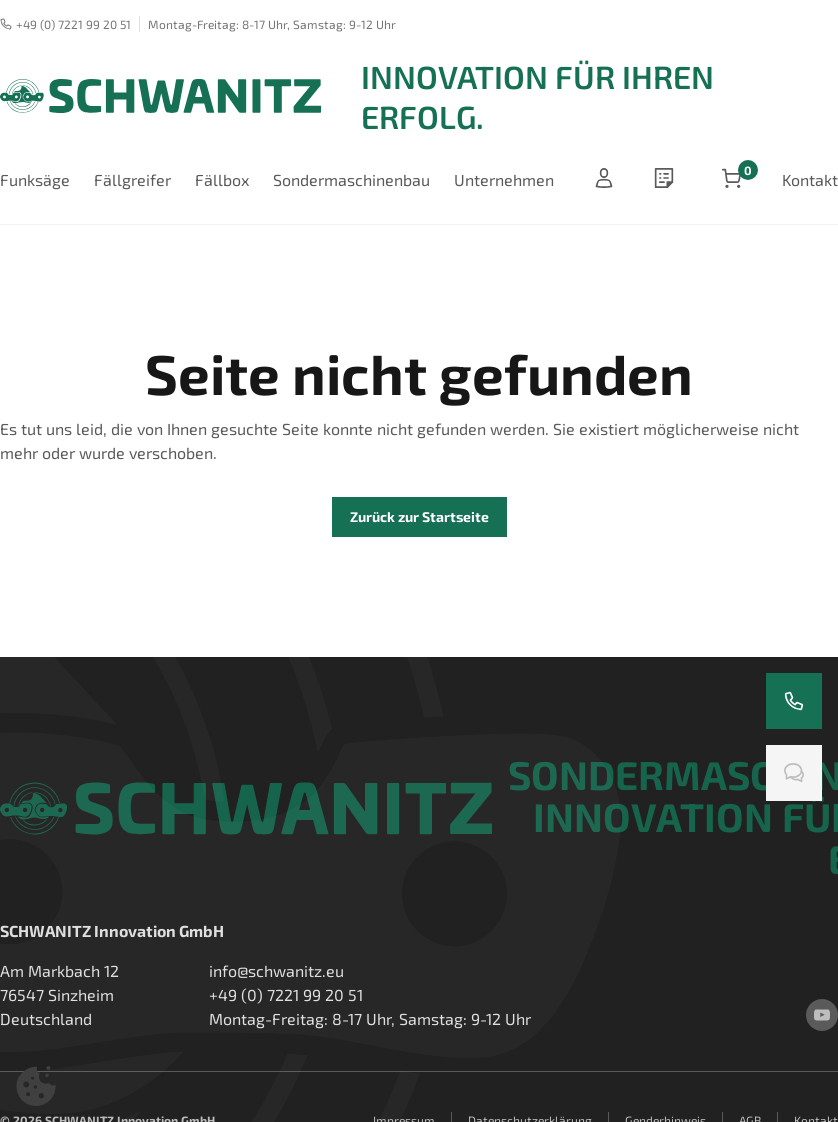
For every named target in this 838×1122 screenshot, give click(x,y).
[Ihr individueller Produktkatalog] (668, 180)
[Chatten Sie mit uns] (794, 773)
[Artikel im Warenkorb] (732, 180)
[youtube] (822, 1015)
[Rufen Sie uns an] (794, 701)
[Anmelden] (604, 180)
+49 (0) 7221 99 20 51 (65, 24)
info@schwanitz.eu (276, 970)
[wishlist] (668, 180)
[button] (36, 1086)
